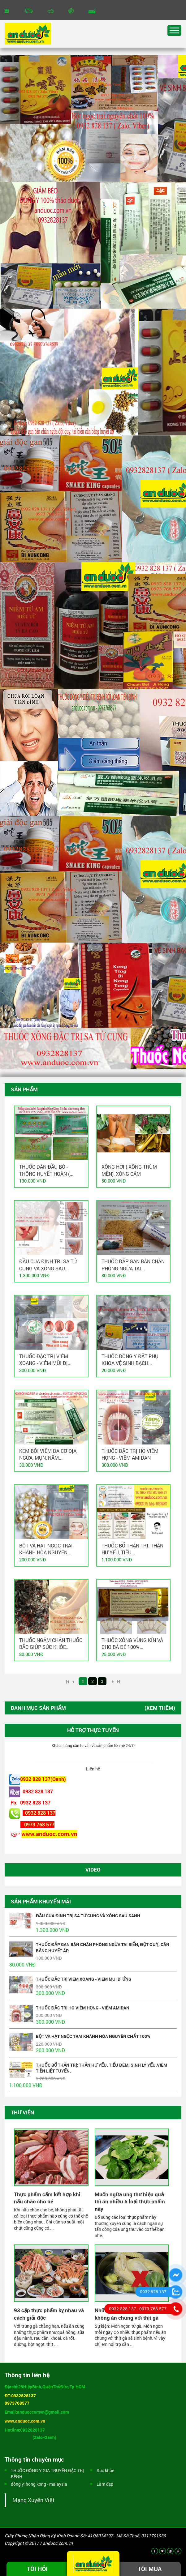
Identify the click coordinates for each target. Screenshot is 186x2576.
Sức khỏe (105, 2470)
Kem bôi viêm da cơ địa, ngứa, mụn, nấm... (48, 1454)
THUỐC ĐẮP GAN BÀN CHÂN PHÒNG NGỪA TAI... (133, 1264)
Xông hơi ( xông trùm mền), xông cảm (129, 1170)
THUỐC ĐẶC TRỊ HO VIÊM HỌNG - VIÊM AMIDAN (130, 1454)
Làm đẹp (105, 2484)
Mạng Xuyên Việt (33, 2500)
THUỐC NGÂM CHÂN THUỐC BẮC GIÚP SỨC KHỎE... (50, 1643)
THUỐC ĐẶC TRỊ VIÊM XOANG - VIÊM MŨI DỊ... (45, 1359)
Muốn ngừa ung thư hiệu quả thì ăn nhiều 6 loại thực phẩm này (130, 2202)
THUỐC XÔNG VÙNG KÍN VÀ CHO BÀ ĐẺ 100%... (132, 1643)
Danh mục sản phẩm (38, 1707)
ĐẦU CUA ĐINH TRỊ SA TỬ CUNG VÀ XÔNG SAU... (48, 1264)
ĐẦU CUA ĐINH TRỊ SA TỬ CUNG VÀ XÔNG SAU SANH (88, 1916)
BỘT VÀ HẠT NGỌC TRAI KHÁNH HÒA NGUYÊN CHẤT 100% (93, 2036)
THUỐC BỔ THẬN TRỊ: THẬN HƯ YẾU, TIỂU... (132, 1548)
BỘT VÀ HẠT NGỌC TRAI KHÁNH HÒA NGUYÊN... (46, 1548)
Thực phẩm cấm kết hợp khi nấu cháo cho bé (47, 2198)
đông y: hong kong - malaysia (39, 2484)
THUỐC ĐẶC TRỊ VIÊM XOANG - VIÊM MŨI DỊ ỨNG (83, 1979)
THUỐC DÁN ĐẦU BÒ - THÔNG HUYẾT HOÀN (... (46, 1170)
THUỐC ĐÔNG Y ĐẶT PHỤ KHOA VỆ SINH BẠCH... (130, 1359)
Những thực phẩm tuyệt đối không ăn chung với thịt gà (128, 2314)
